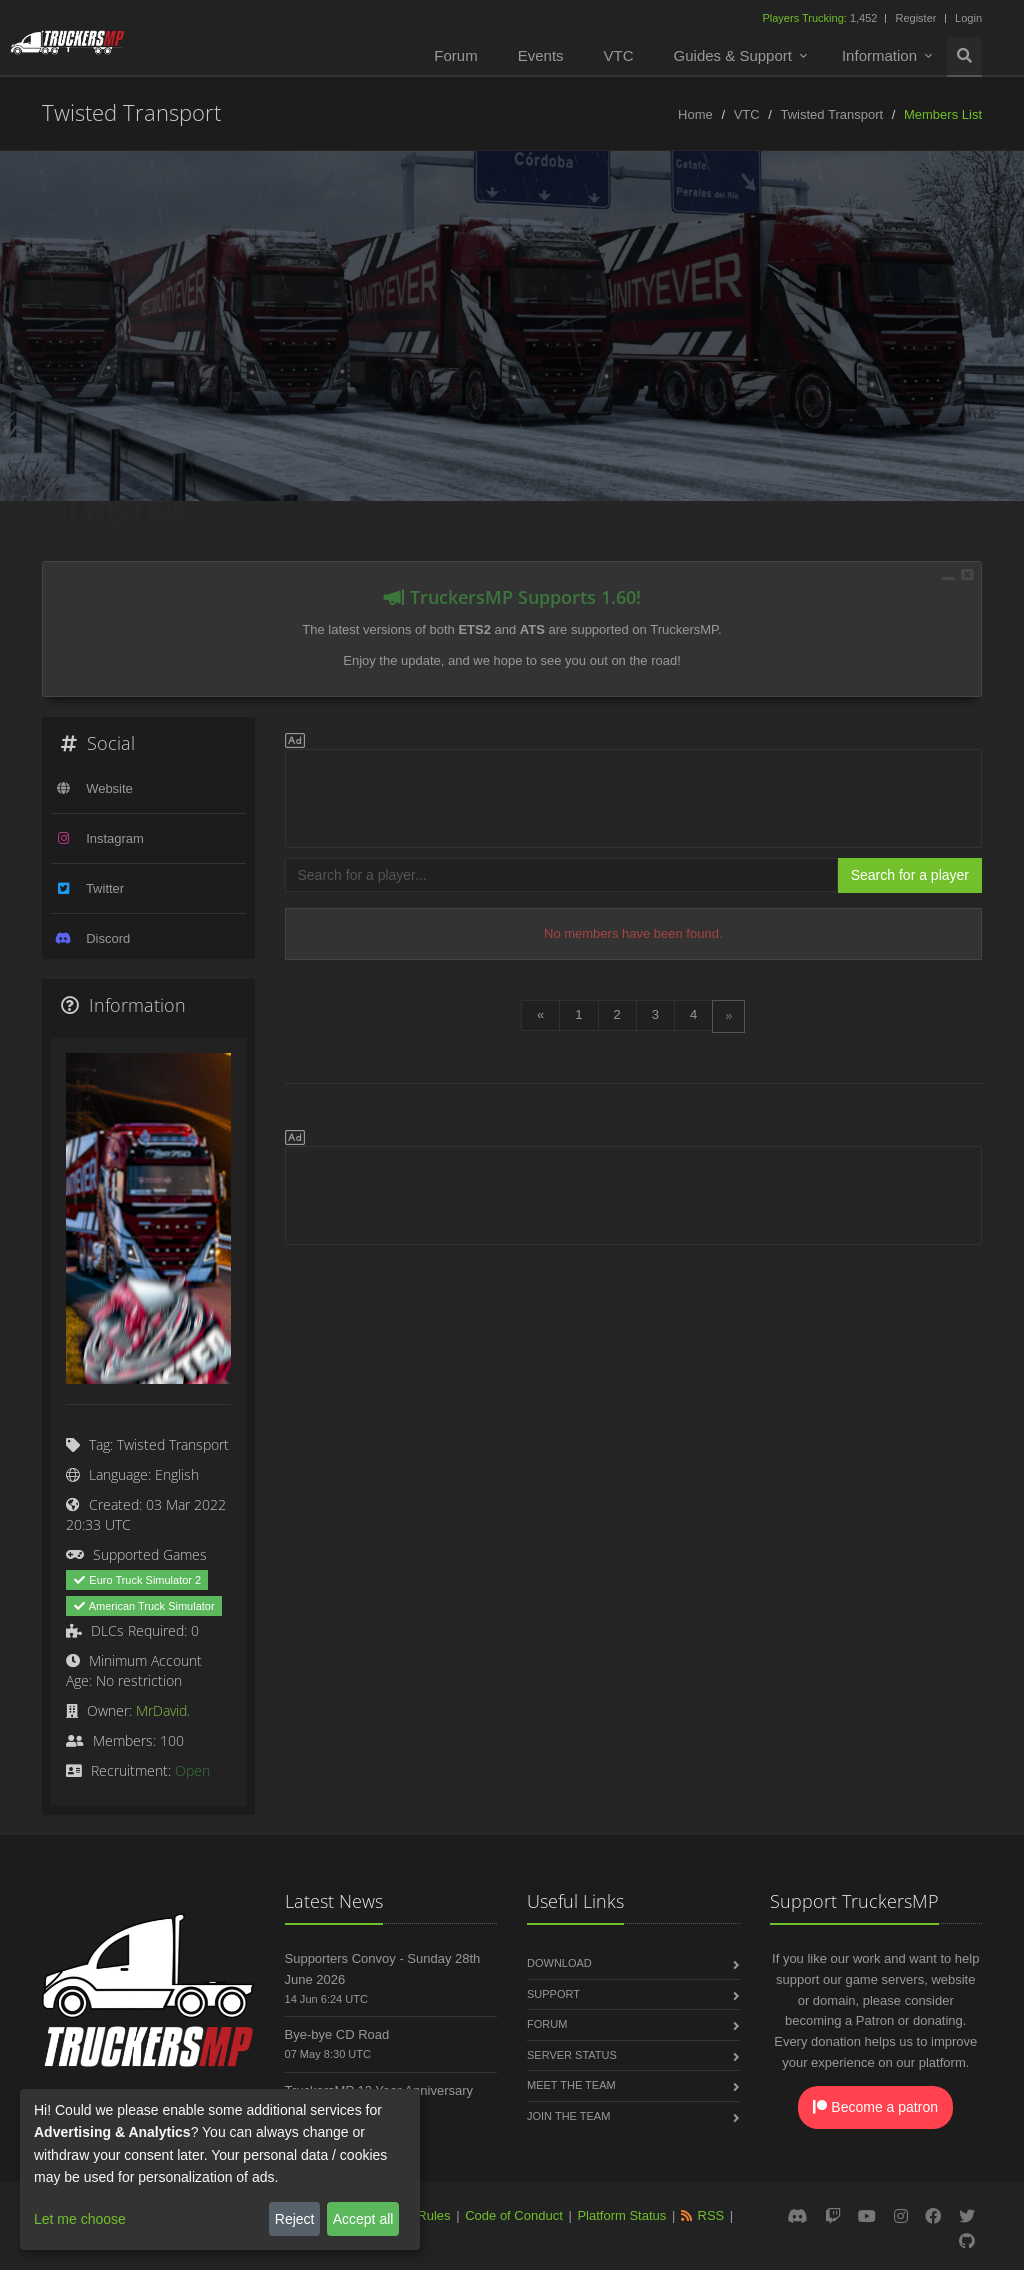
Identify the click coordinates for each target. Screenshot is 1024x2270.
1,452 (821, 18)
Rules (433, 2215)
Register (915, 18)
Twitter (105, 888)
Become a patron (875, 2107)
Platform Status (621, 2215)
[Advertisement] (634, 795)
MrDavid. (163, 1710)
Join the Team (568, 2116)
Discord (108, 938)
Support (553, 1994)
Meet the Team (571, 2085)
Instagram (115, 838)
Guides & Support (733, 55)
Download (559, 1963)
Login (968, 18)
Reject (295, 2219)
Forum (455, 55)
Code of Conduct (514, 2215)
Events (541, 55)
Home (695, 114)
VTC (619, 55)
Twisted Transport (832, 114)
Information (879, 55)
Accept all (363, 2219)
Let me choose (80, 2219)
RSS (711, 2215)
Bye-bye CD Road (337, 2034)
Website (109, 788)
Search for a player (910, 875)
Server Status (572, 2055)
